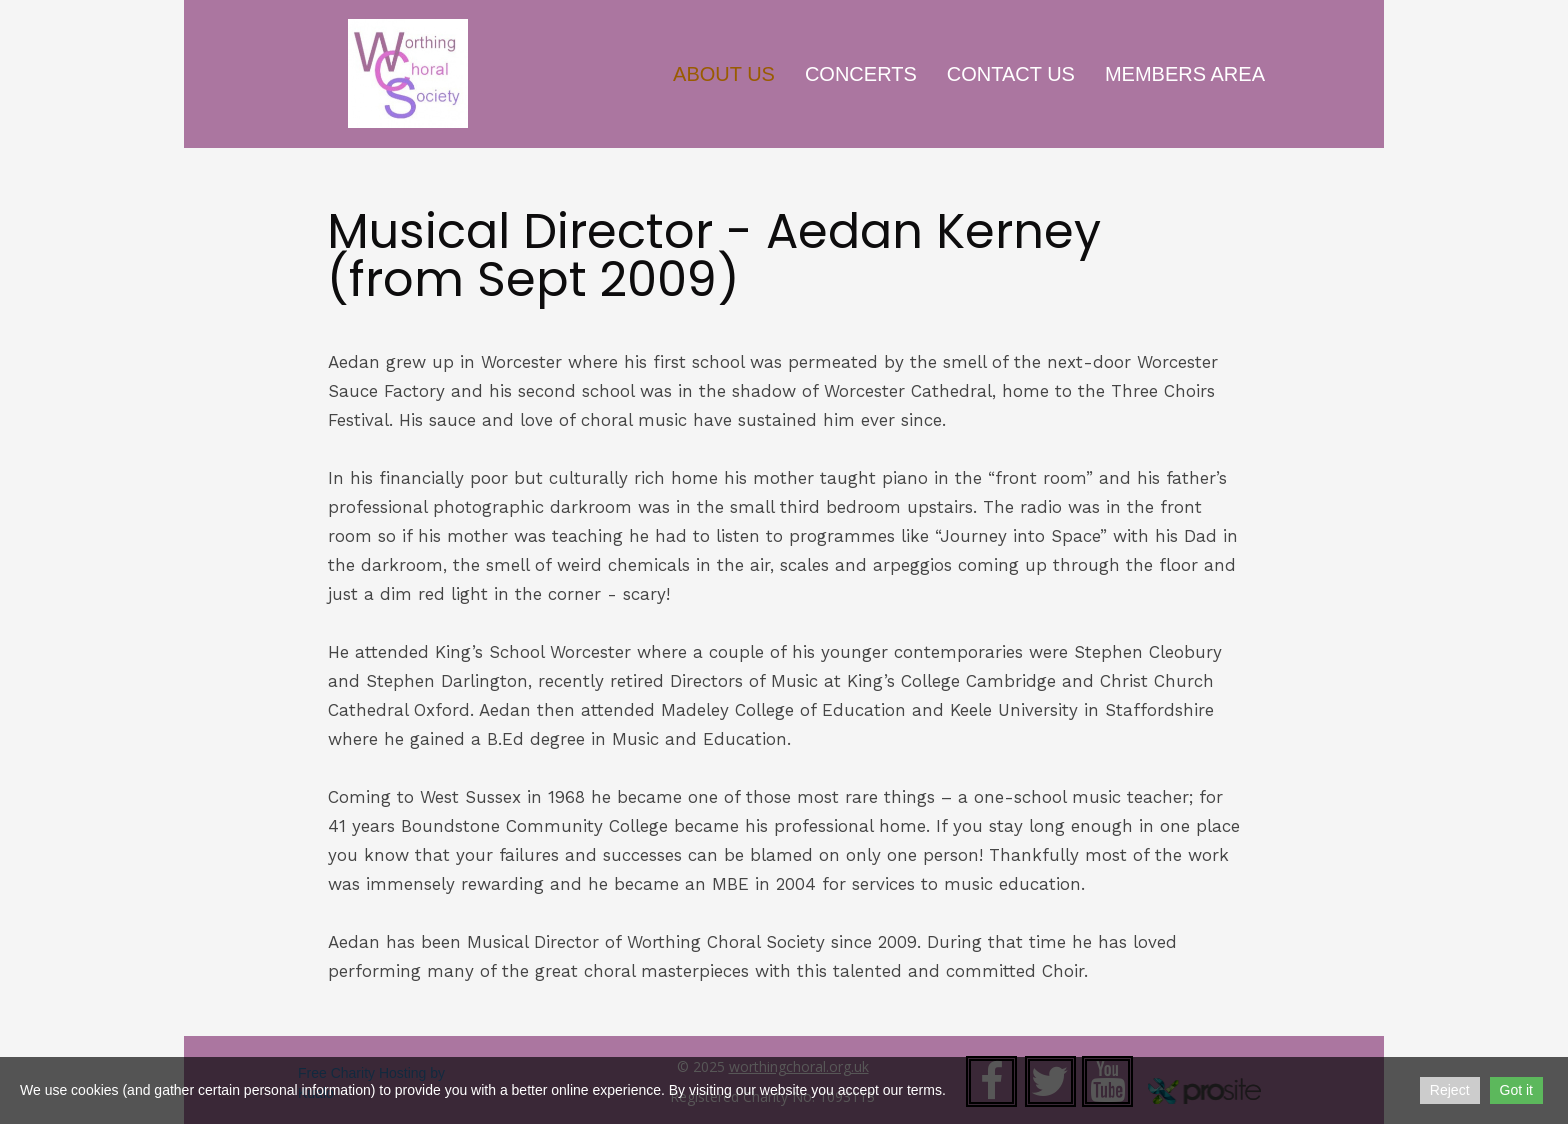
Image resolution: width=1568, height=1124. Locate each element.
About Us (724, 74)
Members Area (1185, 74)
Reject (1450, 1090)
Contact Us (1011, 74)
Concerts (861, 74)
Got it (1516, 1090)
